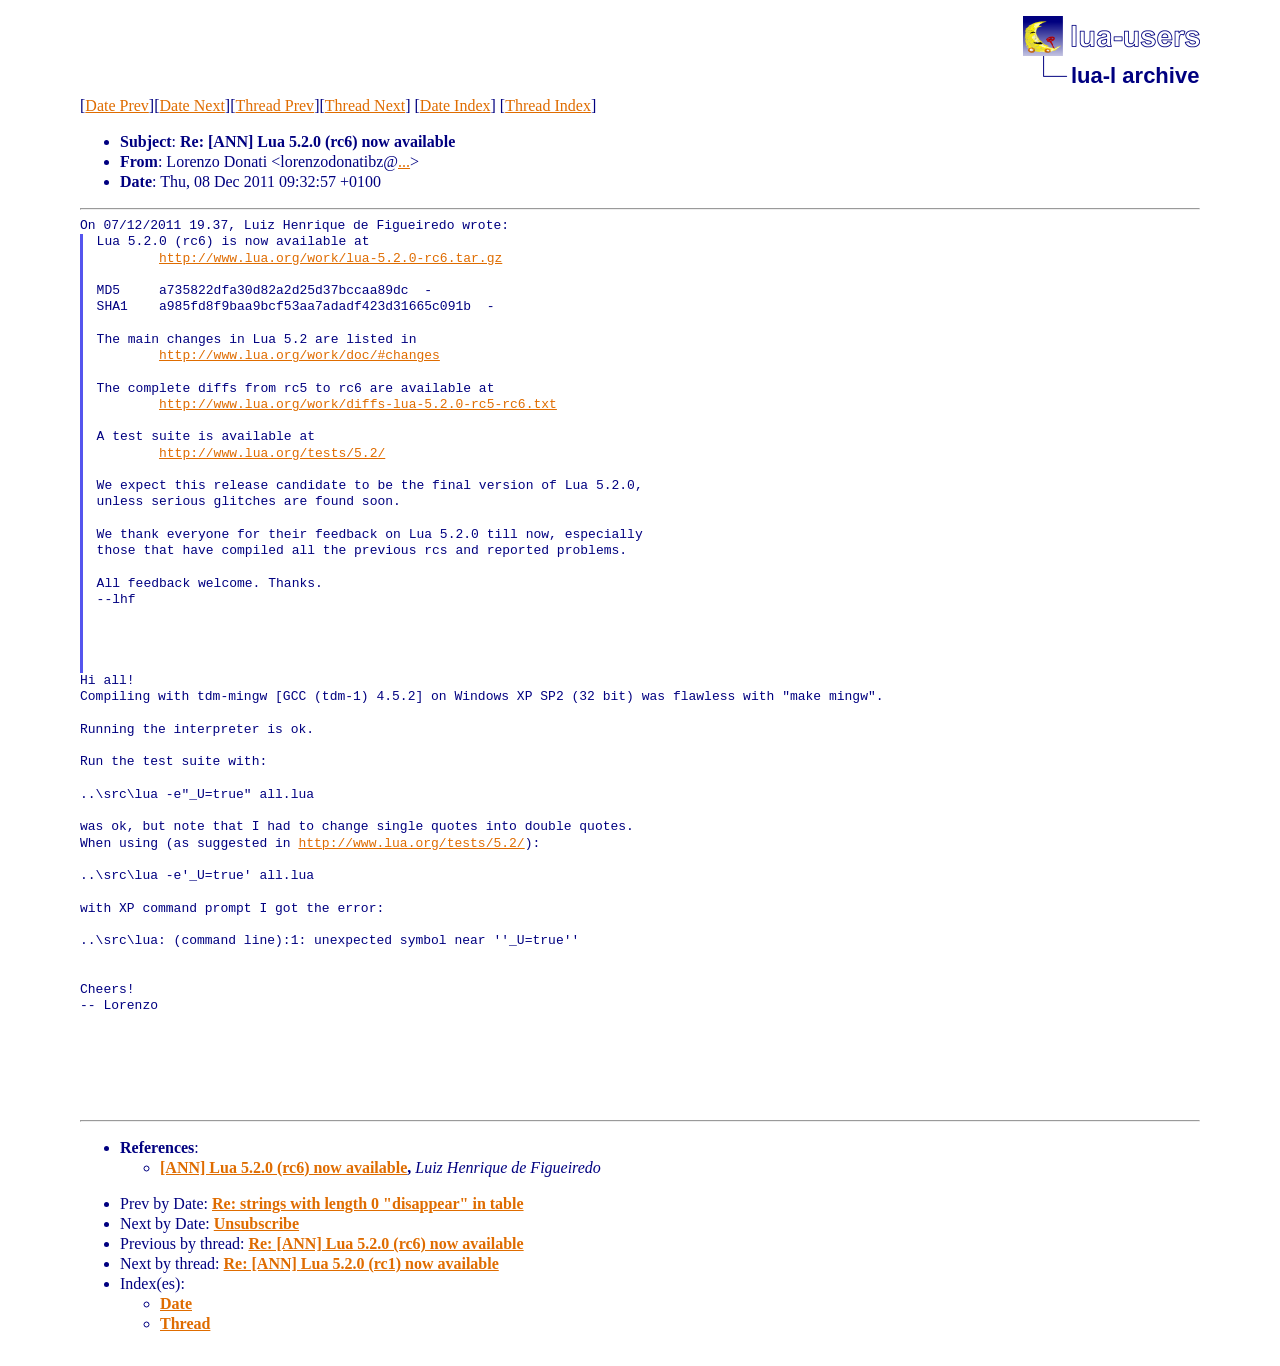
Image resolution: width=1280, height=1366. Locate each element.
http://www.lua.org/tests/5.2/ (272, 454)
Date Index (455, 105)
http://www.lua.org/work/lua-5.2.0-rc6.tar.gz (330, 259)
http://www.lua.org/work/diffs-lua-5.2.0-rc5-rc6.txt (358, 405)
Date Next (192, 105)
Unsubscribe (256, 1223)
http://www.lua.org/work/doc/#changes (299, 356)
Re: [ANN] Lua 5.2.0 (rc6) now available (385, 1243)
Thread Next (365, 105)
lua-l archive (1135, 75)
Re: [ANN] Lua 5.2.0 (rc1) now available (361, 1263)
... (404, 161)
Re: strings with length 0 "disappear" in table (368, 1203)
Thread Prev (274, 105)
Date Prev (117, 105)
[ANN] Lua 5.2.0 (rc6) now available (283, 1167)
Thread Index (548, 105)
